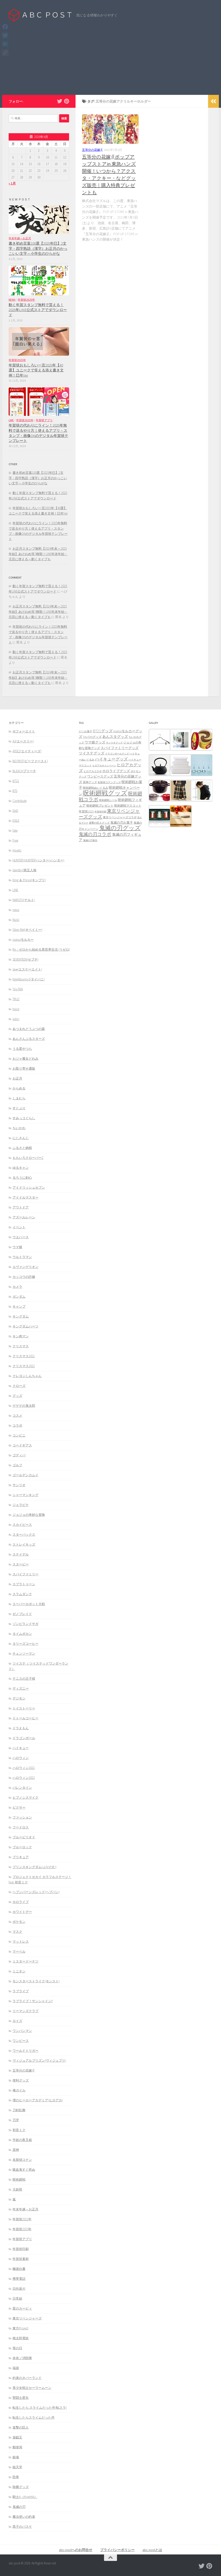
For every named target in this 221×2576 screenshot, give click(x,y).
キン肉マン (21, 1336)
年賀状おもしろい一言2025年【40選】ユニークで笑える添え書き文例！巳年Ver (36, 370)
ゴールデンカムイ (25, 1475)
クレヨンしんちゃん (27, 1376)
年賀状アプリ (44, 420)
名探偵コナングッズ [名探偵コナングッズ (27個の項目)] (109, 782)
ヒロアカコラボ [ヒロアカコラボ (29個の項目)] (93, 771)
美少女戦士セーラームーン (32, 2388)
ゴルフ (17, 1465)
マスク (17, 1932)
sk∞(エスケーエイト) (27, 969)
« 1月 (12, 183)
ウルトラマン (22, 1257)
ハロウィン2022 (24, 1778)
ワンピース (21, 2041)
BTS (15, 791)
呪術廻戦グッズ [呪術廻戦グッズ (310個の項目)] (105, 793)
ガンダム (19, 1296)
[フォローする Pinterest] (66, 101)
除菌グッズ (21, 2487)
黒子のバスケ (22, 2526)
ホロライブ (21, 1902)
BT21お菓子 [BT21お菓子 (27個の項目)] (85, 731)
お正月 (17, 1078)
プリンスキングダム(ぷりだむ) (34, 1867)
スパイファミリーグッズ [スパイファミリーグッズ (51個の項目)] (120, 748)
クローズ (19, 1386)
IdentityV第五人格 (24, 870)
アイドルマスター (25, 1197)
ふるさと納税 (22, 1148)
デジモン (19, 1698)
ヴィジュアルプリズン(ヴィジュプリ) (39, 2060)
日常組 (17, 2298)
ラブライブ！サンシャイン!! (33, 2001)
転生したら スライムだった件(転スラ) (40, 2407)
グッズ (17, 1396)
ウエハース (21, 1237)
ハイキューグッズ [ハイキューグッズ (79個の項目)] (111, 759)
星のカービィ (22, 2308)
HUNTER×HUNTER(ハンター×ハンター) (38, 860)
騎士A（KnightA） (25, 2497)
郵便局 (17, 2447)
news (12, 300)
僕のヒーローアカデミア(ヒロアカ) (38, 2100)
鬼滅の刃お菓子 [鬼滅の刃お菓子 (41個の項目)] (121, 823)
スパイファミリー (25, 1574)
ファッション (22, 1817)
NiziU (16, 920)
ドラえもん (21, 1728)
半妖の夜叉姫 (22, 2140)
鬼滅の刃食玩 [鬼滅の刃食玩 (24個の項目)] (90, 840)
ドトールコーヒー (25, 1718)
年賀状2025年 (26, 300)
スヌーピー (21, 1564)
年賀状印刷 (21, 2249)
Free (15, 840)
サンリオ (19, 1485)
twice (16, 1009)
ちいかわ (19, 1128)
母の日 (17, 2348)
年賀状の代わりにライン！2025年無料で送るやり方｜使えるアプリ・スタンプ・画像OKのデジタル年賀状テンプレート (38, 433)
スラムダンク (22, 1594)
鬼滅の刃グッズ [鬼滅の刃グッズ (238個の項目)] (120, 828)
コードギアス (22, 1445)
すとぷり (19, 1108)
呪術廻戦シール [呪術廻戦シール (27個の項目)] (108, 800)
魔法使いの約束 (24, 2517)
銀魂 (16, 2457)
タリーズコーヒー (25, 1644)
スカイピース (22, 1525)
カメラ (17, 1287)
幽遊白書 (19, 2269)
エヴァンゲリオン (25, 1267)
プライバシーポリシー (117, 2550)
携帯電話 (19, 2279)
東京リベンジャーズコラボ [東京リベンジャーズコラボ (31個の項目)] (120, 817)
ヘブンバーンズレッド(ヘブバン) (36, 1892)
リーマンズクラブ (25, 2011)
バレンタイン (22, 1788)
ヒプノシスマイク (25, 1797)
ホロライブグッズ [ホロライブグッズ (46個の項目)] (116, 771)
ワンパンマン (22, 2031)
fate (15, 830)
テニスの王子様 (24, 1678)
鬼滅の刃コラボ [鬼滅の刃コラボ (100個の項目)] (95, 834)
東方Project (20, 2328)
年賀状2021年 (22, 2219)
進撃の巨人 (21, 2427)
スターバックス (24, 1534)
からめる (19, 1088)
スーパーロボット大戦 (29, 1604)
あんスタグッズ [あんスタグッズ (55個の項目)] (115, 736)
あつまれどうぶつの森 (29, 1029)
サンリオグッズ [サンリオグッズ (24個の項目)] (114, 742)
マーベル (19, 1951)
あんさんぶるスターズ (29, 1039)
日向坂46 (19, 2288)
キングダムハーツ (25, 1326)
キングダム (21, 1316)
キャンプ (19, 1306)
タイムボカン (22, 1634)
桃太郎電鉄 (21, 2338)
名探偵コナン (22, 2160)
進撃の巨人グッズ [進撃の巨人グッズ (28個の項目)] (99, 822)
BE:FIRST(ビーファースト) (30, 761)
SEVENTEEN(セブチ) (25, 959)
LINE (11, 420)
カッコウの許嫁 (24, 1277)
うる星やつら (22, 1049)
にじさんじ (21, 1138)
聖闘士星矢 (21, 2398)
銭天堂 (17, 2467)
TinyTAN (18, 989)
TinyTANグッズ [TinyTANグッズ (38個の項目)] (92, 737)
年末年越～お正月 (20, 238)
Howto (17, 850)
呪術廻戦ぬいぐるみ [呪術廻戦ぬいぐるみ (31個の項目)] (95, 788)
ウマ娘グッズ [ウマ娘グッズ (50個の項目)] (95, 742)
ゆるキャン (21, 1168)
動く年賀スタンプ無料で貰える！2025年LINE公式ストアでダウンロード (38, 309)
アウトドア (21, 1207)
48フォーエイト (24, 731)
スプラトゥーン (24, 1584)
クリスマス (21, 1346)
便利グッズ (21, 2080)
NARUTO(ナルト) (24, 900)
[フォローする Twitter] (59, 101)
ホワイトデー (22, 1912)
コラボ (17, 1425)
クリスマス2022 (24, 1366)
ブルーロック (22, 1847)
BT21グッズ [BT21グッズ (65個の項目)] (103, 730)
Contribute (20, 801)
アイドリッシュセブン (29, 1187)
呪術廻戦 (19, 2179)
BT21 (16, 781)
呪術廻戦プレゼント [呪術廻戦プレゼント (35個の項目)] (100, 806)
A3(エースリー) (23, 741)
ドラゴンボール (24, 1738)
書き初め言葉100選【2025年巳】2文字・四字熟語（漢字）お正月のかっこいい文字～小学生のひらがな (38, 248)
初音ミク (19, 2130)
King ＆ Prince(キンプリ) (29, 880)
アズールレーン (24, 1217)
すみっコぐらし (24, 1118)
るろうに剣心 (22, 1177)
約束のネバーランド (27, 2378)
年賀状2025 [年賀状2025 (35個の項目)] (86, 811)
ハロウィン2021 (24, 1768)
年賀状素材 (21, 2259)
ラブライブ (21, 1991)
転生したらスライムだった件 (34, 2417)
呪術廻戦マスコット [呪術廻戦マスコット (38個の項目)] (127, 806)
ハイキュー (21, 1748)
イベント (19, 1227)
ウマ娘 (17, 1247)
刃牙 (16, 2120)
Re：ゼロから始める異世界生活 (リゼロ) (41, 949)
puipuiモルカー (23, 939)
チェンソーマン (24, 1653)
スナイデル (21, 1554)
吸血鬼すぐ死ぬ (24, 2170)
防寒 (16, 2477)
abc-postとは (152, 2550)
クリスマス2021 (24, 1356)
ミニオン (19, 1971)
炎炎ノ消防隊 (22, 2358)
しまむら (19, 1098)
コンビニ (19, 1435)
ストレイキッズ (24, 1544)
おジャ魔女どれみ (25, 1058)
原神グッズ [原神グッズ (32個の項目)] (90, 782)
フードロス (21, 1827)
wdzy (16, 1019)
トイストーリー (24, 1708)
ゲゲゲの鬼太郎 (24, 1406)
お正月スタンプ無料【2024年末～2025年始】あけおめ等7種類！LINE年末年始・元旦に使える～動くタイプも (38, 553)
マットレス (21, 1941)
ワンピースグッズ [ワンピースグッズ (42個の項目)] (100, 776)
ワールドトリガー (25, 2051)
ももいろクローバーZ (28, 1158)
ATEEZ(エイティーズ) (27, 751)
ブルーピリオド (24, 1837)
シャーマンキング (25, 1495)
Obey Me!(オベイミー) (27, 930)
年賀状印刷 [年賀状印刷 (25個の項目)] (100, 811)
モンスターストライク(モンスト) (36, 1981)
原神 (16, 2150)
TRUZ (16, 999)
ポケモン (19, 1922)
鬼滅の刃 (19, 2507)
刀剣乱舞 (19, 2110)
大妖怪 (17, 2189)
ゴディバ (19, 1455)
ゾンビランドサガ (25, 1624)
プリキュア (21, 1857)
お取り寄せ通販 (24, 1068)
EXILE (16, 820)
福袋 (16, 2368)
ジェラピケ (21, 1505)
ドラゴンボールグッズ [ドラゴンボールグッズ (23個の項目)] (117, 753)
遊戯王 (17, 2437)
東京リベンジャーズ (27, 2318)
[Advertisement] (110, 62)
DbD (15, 811)
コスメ (17, 1415)
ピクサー (19, 1807)
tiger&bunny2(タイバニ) (29, 979)
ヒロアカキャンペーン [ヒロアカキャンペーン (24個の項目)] (104, 765)
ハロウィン (21, 1758)
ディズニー (21, 1688)
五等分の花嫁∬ (92, 150)
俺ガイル (19, 2090)
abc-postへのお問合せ (75, 2550)
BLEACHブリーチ (24, 771)
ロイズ (17, 2021)
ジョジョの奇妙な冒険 (29, 1515)
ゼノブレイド (22, 1614)
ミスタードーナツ (25, 1961)
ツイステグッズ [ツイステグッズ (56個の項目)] (91, 753)
